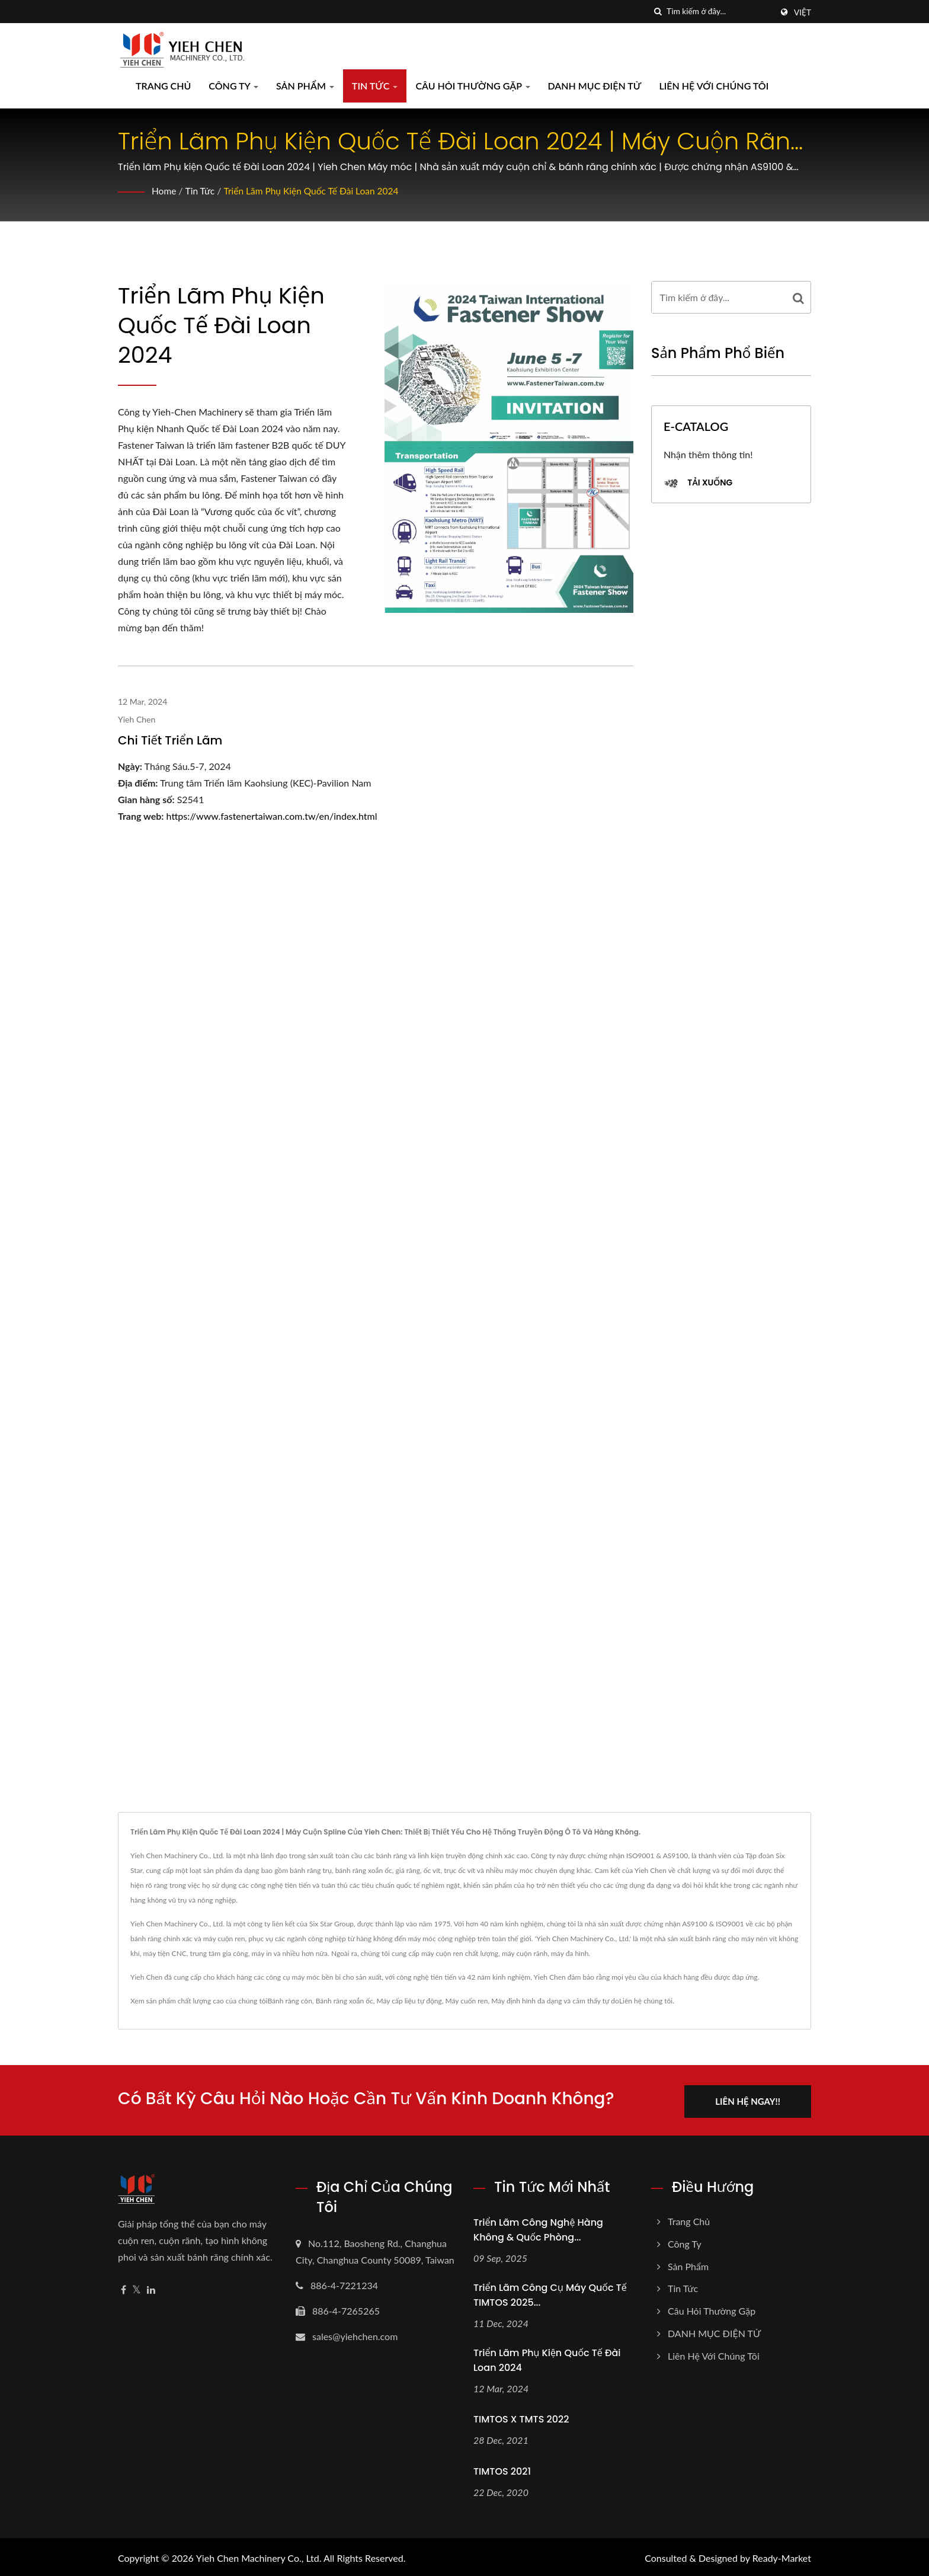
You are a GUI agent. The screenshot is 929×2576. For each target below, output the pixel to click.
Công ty (233, 85)
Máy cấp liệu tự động (409, 2000)
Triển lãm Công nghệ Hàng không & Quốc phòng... (538, 2227)
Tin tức (375, 85)
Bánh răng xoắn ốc (344, 2000)
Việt (802, 12)
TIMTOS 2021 (502, 2469)
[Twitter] (136, 2287)
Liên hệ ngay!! (753, 2099)
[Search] (719, 11)
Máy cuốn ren (466, 2000)
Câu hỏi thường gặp (472, 85)
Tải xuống (698, 483)
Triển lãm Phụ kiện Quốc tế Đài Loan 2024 (315, 190)
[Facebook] (123, 2287)
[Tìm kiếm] (658, 11)
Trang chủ (163, 85)
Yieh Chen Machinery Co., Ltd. (259, 2555)
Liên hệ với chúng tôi (713, 85)
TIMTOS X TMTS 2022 (521, 2417)
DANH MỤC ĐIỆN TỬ (595, 85)
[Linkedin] (151, 2287)
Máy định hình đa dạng (526, 2000)
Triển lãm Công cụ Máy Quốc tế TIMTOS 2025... (550, 2292)
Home (164, 190)
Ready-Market (781, 2555)
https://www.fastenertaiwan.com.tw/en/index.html (271, 816)
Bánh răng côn (289, 2000)
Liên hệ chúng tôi (645, 2000)
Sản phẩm (305, 85)
